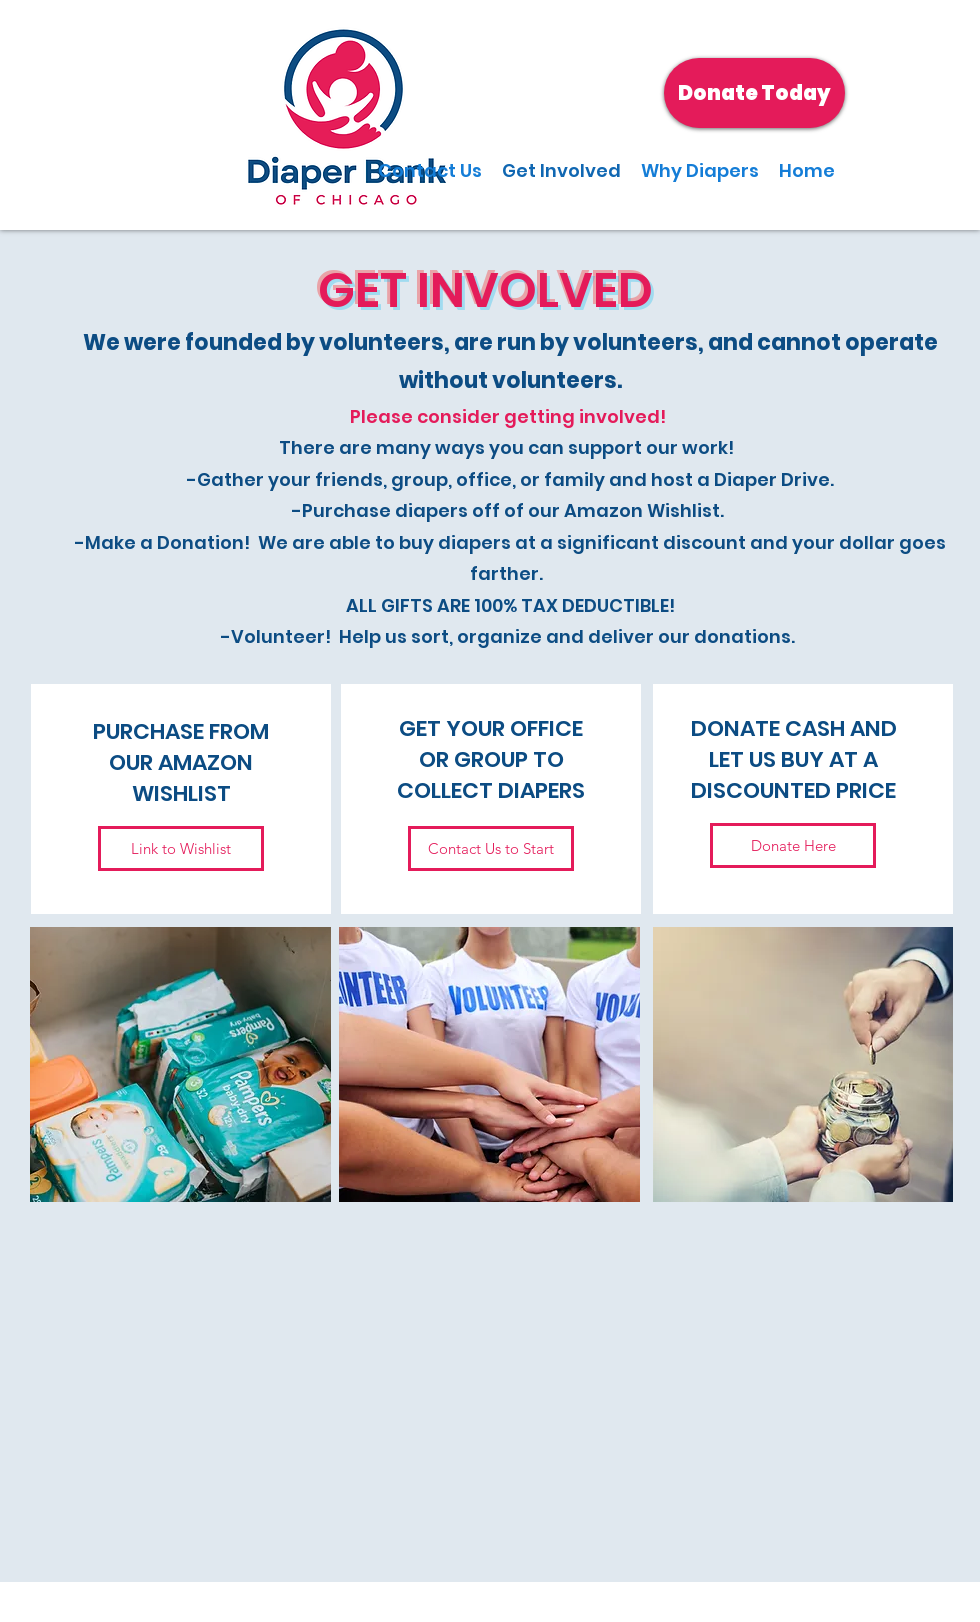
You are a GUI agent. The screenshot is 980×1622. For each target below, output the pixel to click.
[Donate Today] (754, 93)
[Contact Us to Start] (491, 848)
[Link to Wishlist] (181, 848)
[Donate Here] (793, 845)
